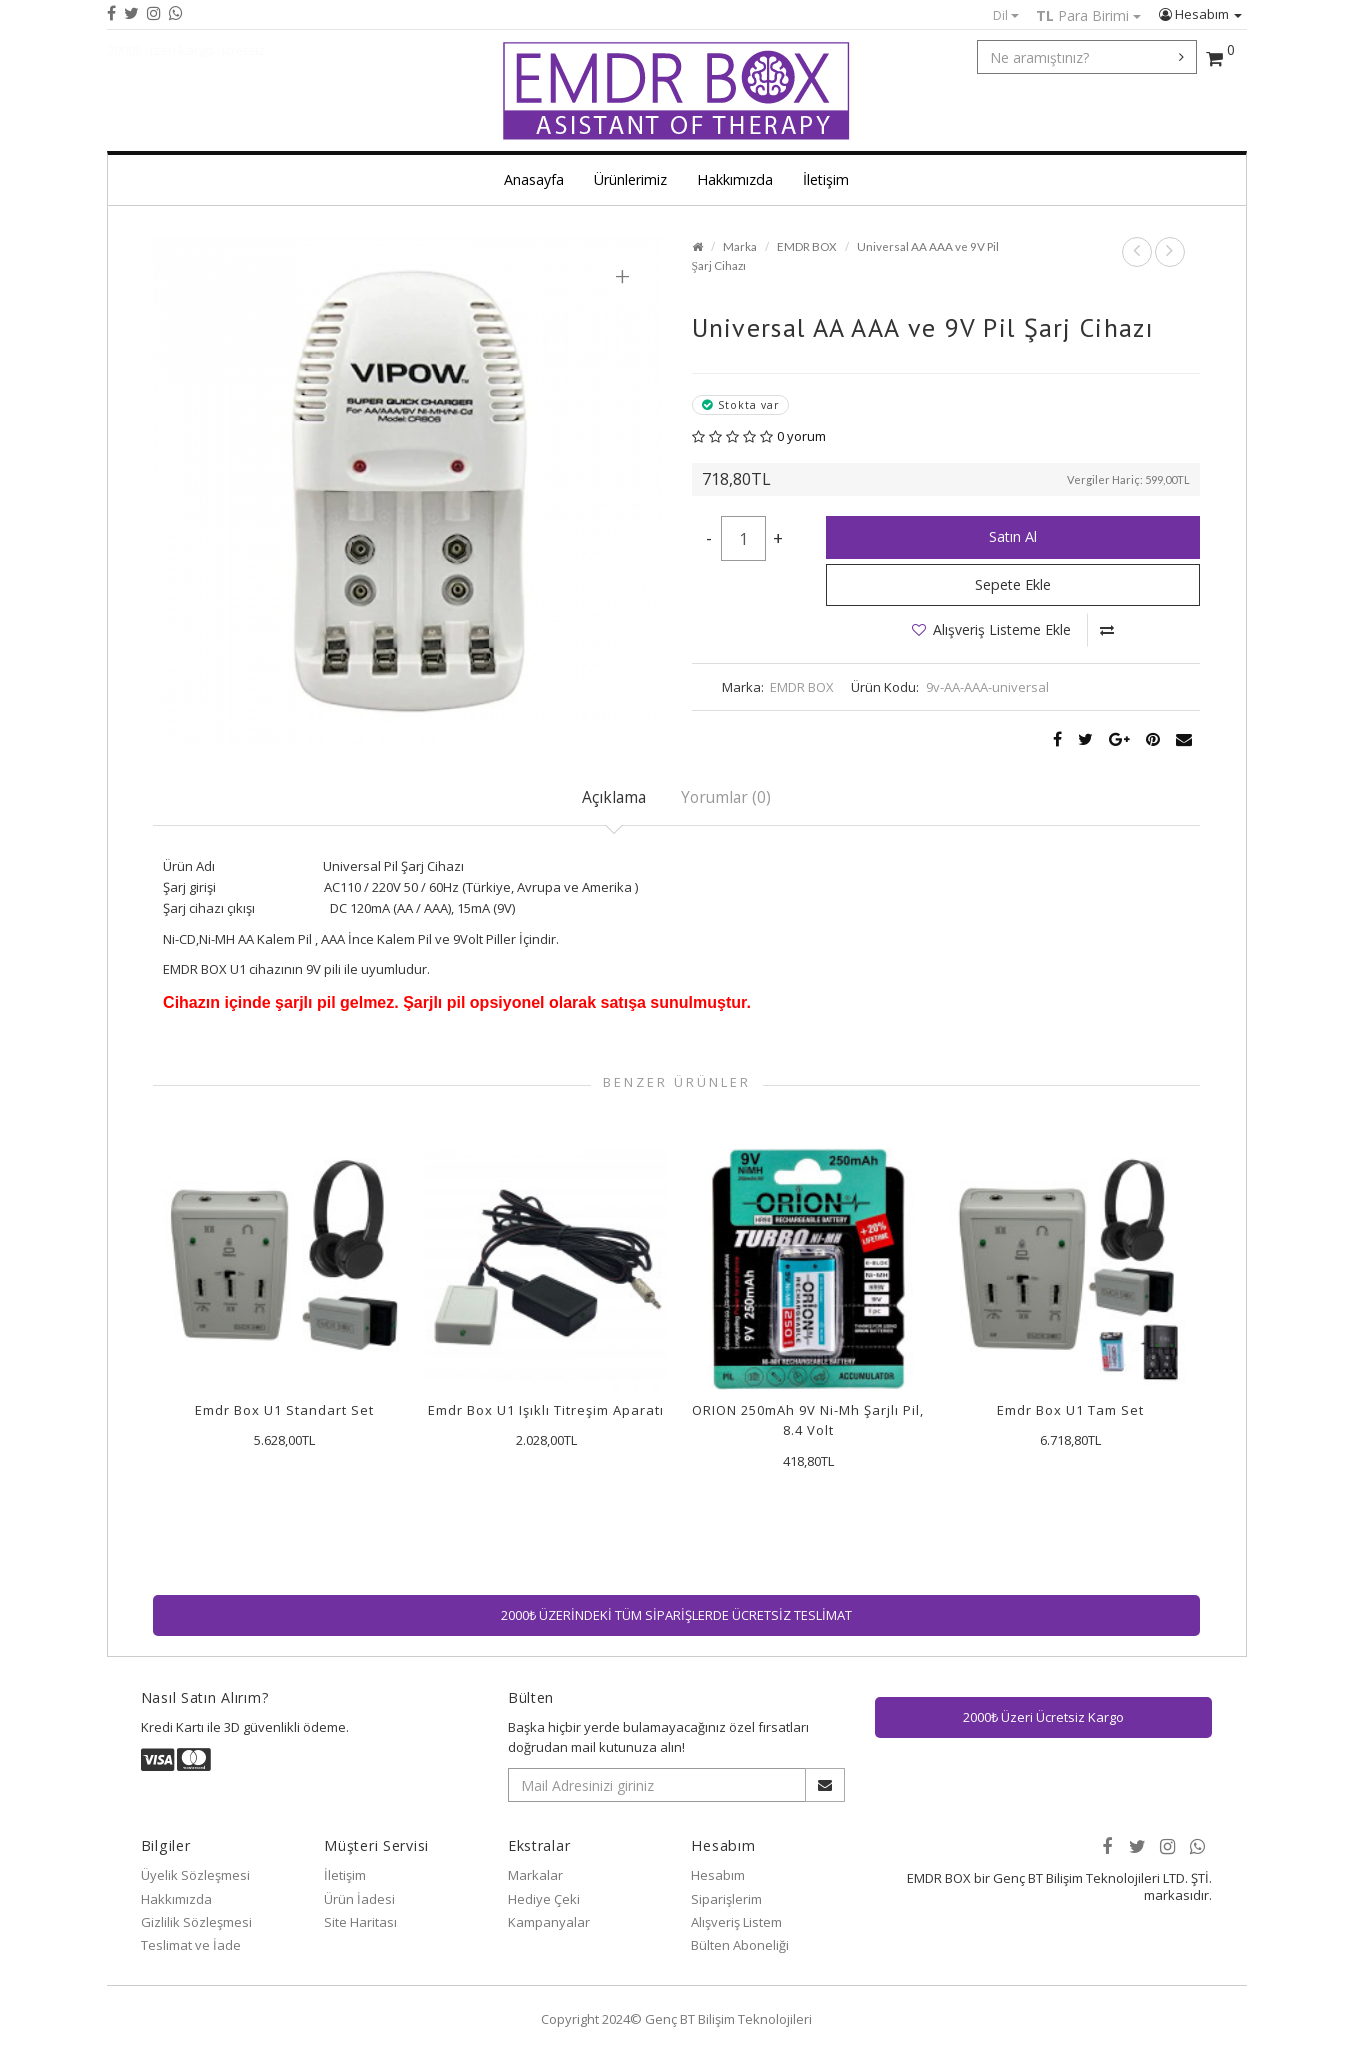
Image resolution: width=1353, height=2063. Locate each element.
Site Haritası (360, 1922)
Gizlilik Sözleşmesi (196, 1922)
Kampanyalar (549, 1922)
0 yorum (801, 436)
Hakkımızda (735, 179)
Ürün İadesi (359, 1899)
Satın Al (1013, 536)
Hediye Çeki (544, 1899)
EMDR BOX (807, 246)
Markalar (535, 1875)
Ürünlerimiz (630, 179)
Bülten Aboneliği (740, 1945)
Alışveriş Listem (736, 1922)
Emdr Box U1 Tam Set (1070, 1410)
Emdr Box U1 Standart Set (284, 1410)
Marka (740, 246)
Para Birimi (1088, 15)
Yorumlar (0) (726, 797)
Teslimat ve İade (191, 1945)
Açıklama (614, 797)
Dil (1006, 15)
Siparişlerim (726, 1899)
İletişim (826, 179)
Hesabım (1200, 14)
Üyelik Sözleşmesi (195, 1875)
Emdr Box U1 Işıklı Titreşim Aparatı (546, 1410)
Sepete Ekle (1013, 584)
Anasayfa (534, 179)
